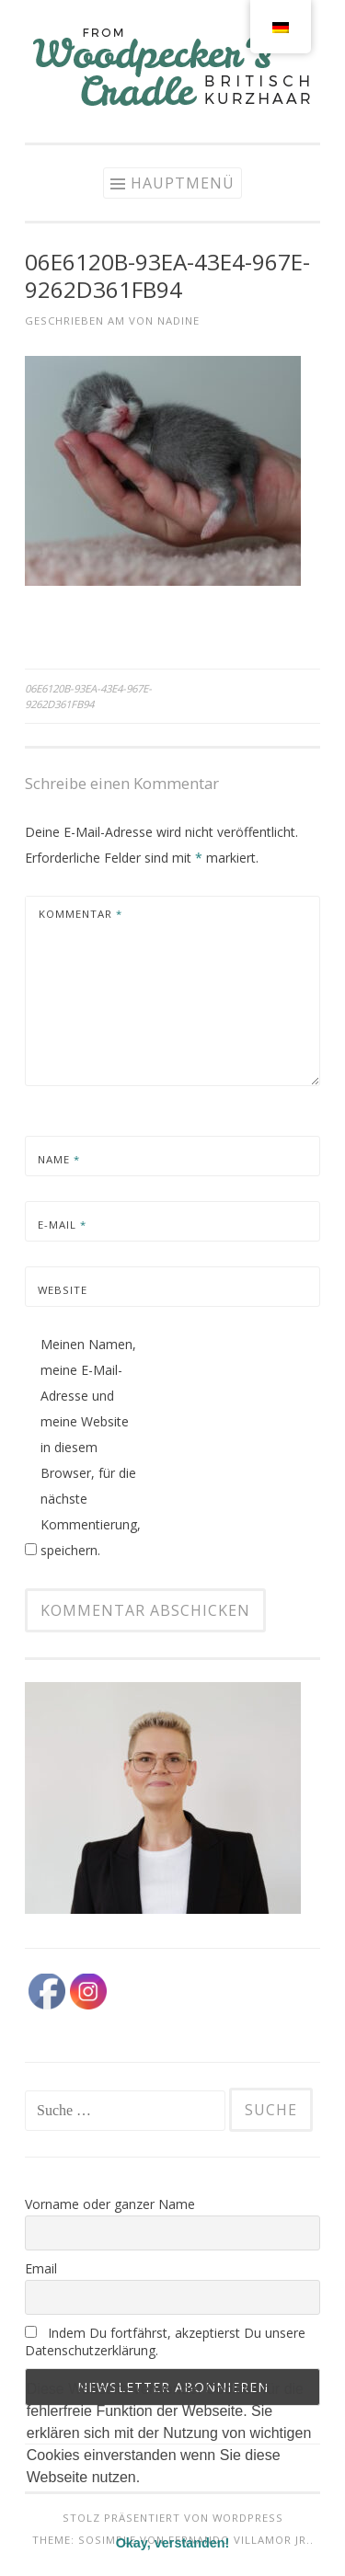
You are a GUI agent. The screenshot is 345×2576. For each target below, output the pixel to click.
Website (62, 1290)
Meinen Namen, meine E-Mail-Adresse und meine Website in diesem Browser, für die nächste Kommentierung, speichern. (90, 1447)
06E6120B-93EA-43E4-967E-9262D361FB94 (88, 696)
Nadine (178, 320)
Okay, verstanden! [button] (173, 2543)
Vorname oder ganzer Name (110, 2204)
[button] (29, 2500)
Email (41, 2268)
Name (59, 1159)
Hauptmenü (183, 183)
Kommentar (80, 914)
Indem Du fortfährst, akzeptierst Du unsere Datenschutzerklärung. (165, 2341)
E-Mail (62, 1224)
